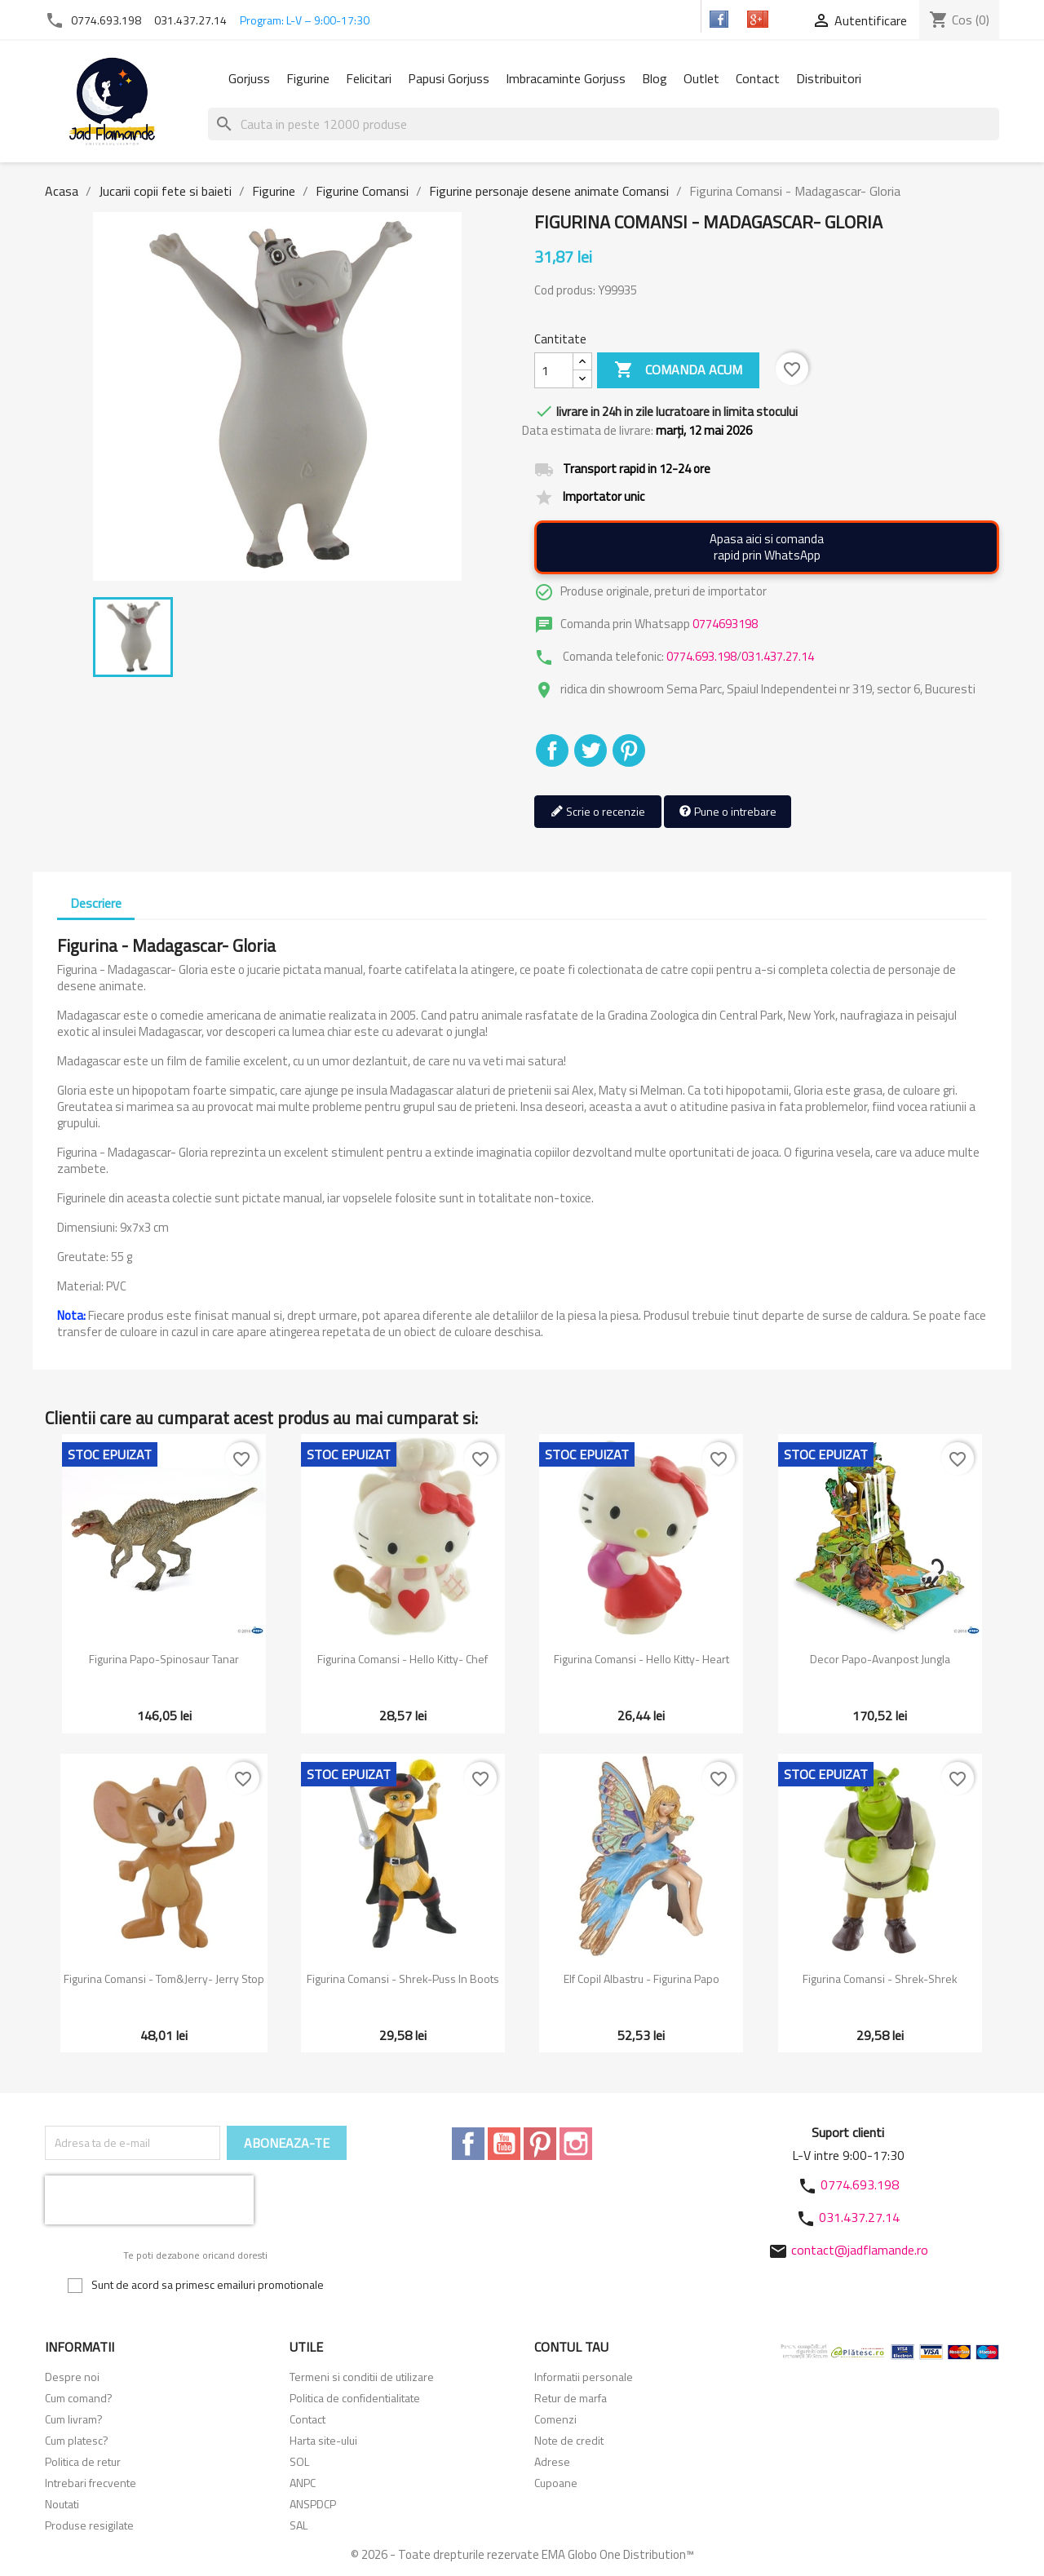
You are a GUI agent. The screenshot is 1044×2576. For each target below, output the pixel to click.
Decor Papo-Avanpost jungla (880, 1658)
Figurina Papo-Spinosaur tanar (164, 1658)
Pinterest (629, 750)
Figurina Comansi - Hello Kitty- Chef (402, 1658)
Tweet (590, 750)
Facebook (468, 2143)
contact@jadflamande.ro (859, 2250)
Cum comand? (79, 2397)
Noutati (62, 2503)
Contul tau (571, 2347)
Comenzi (555, 2419)
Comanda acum (678, 370)
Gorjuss (249, 78)
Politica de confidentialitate (355, 2397)
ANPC (303, 2482)
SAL (298, 2525)
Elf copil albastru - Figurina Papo (641, 1978)
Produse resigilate (89, 2525)
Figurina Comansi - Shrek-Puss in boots (403, 1978)
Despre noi (72, 2376)
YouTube (504, 2143)
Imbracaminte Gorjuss (566, 78)
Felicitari (369, 78)
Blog (654, 78)
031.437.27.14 (190, 20)
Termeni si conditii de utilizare (362, 2376)
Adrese (552, 2461)
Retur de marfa (570, 2397)
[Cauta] (603, 124)
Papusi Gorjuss (448, 78)
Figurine (308, 78)
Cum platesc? (76, 2440)
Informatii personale (583, 2376)
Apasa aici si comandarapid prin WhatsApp (767, 546)
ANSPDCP (313, 2503)
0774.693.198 (106, 20)
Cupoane (555, 2482)
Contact (758, 78)
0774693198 (725, 623)
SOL (299, 2461)
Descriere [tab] (96, 903)
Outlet (701, 78)
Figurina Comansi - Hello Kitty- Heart (641, 1658)
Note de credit (569, 2440)
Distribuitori (828, 78)
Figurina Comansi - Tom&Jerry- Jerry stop (164, 1978)
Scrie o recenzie (598, 812)
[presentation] (149, 2199)
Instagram (576, 2143)
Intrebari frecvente (90, 2482)
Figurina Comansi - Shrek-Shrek (880, 1978)
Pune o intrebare (727, 812)
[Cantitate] (553, 370)
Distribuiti (552, 750)
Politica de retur (83, 2461)
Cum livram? (74, 2419)
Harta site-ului (323, 2440)
